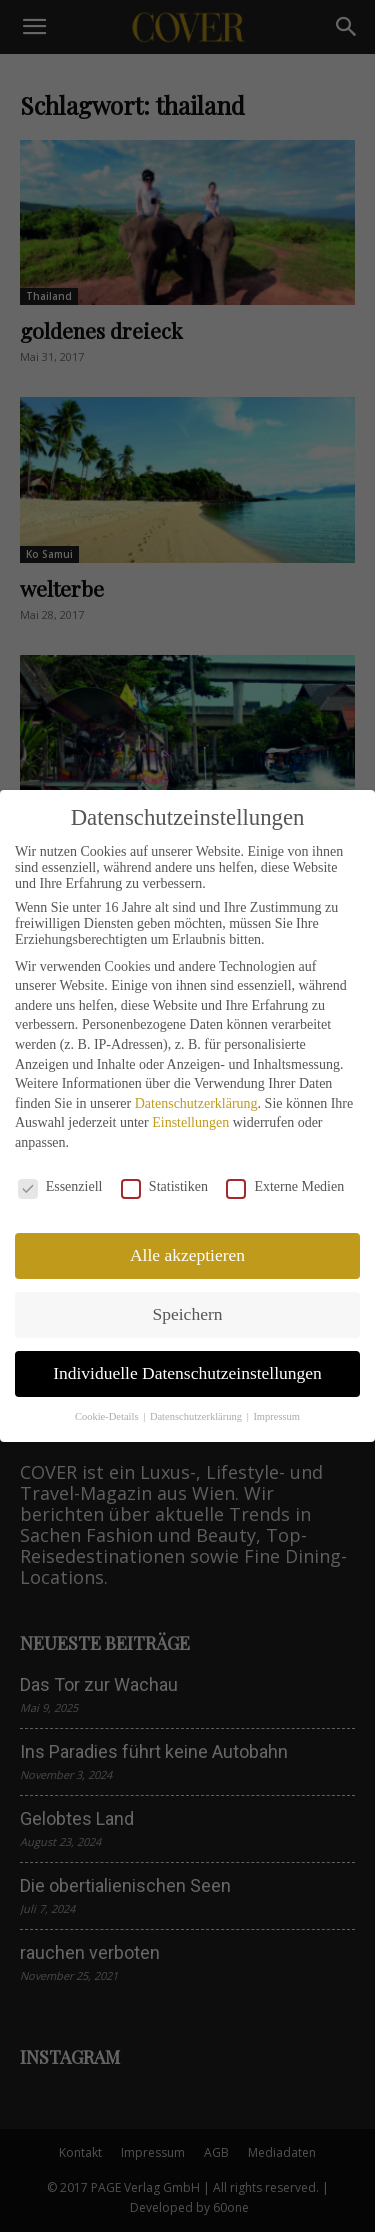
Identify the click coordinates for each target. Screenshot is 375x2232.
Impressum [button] (276, 1416)
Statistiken (164, 1187)
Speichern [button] (188, 1314)
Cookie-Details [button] (108, 1416)
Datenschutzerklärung (196, 1103)
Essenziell (60, 1187)
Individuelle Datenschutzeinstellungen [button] (187, 1373)
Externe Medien (285, 1187)
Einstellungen (190, 1122)
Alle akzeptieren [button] (187, 1255)
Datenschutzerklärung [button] (197, 1416)
